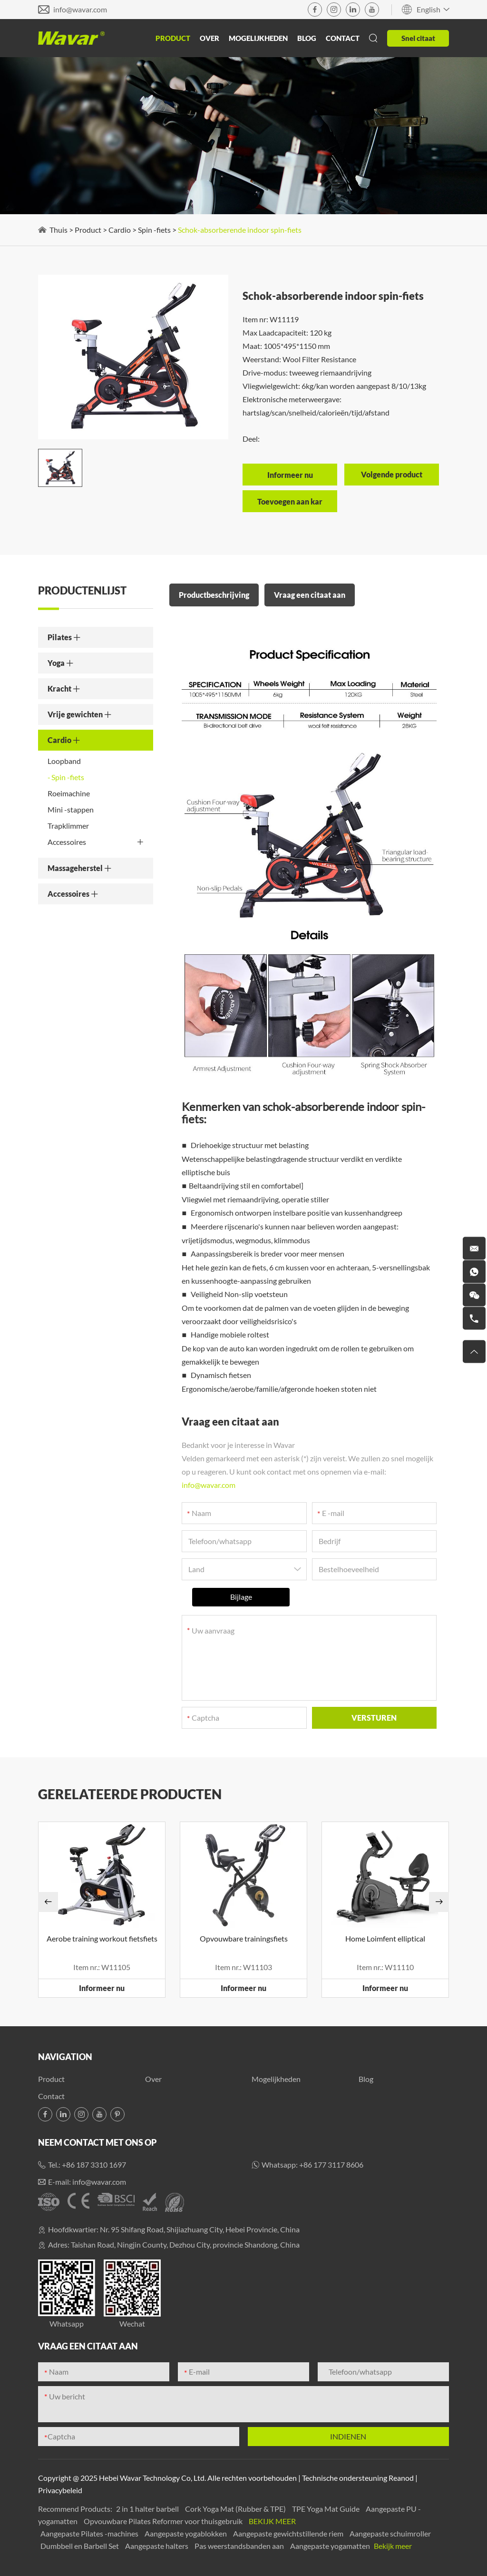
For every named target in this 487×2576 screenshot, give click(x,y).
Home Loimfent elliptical (385, 1938)
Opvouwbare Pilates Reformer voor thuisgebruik (164, 2521)
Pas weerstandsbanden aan (240, 2545)
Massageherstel (80, 867)
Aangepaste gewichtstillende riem (289, 2533)
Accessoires (96, 842)
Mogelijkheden (258, 38)
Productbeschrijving (214, 594)
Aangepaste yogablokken (186, 2533)
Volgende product (391, 474)
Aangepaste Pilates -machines (90, 2533)
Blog (306, 38)
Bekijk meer (272, 2521)
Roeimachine (69, 793)
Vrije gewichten (80, 714)
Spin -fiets (154, 229)
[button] (48, 1902)
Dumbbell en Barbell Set (80, 2545)
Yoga (61, 662)
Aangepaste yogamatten (330, 2545)
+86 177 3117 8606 (331, 2164)
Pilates (64, 637)
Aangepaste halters (157, 2545)
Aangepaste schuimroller (390, 2533)
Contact (343, 38)
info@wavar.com (80, 9)
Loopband (64, 760)
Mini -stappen (71, 809)
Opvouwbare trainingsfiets (244, 1938)
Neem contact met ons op (97, 2142)
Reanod (401, 2477)
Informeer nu (102, 1987)
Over (209, 38)
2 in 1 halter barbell (148, 2508)
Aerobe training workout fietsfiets (102, 1938)
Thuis (58, 229)
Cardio (119, 229)
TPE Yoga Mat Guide (326, 2508)
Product (173, 38)
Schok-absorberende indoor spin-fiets (240, 229)
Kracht (64, 688)
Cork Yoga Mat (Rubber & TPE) (236, 2508)
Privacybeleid (60, 2490)
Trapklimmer (68, 825)
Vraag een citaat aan (309, 594)
